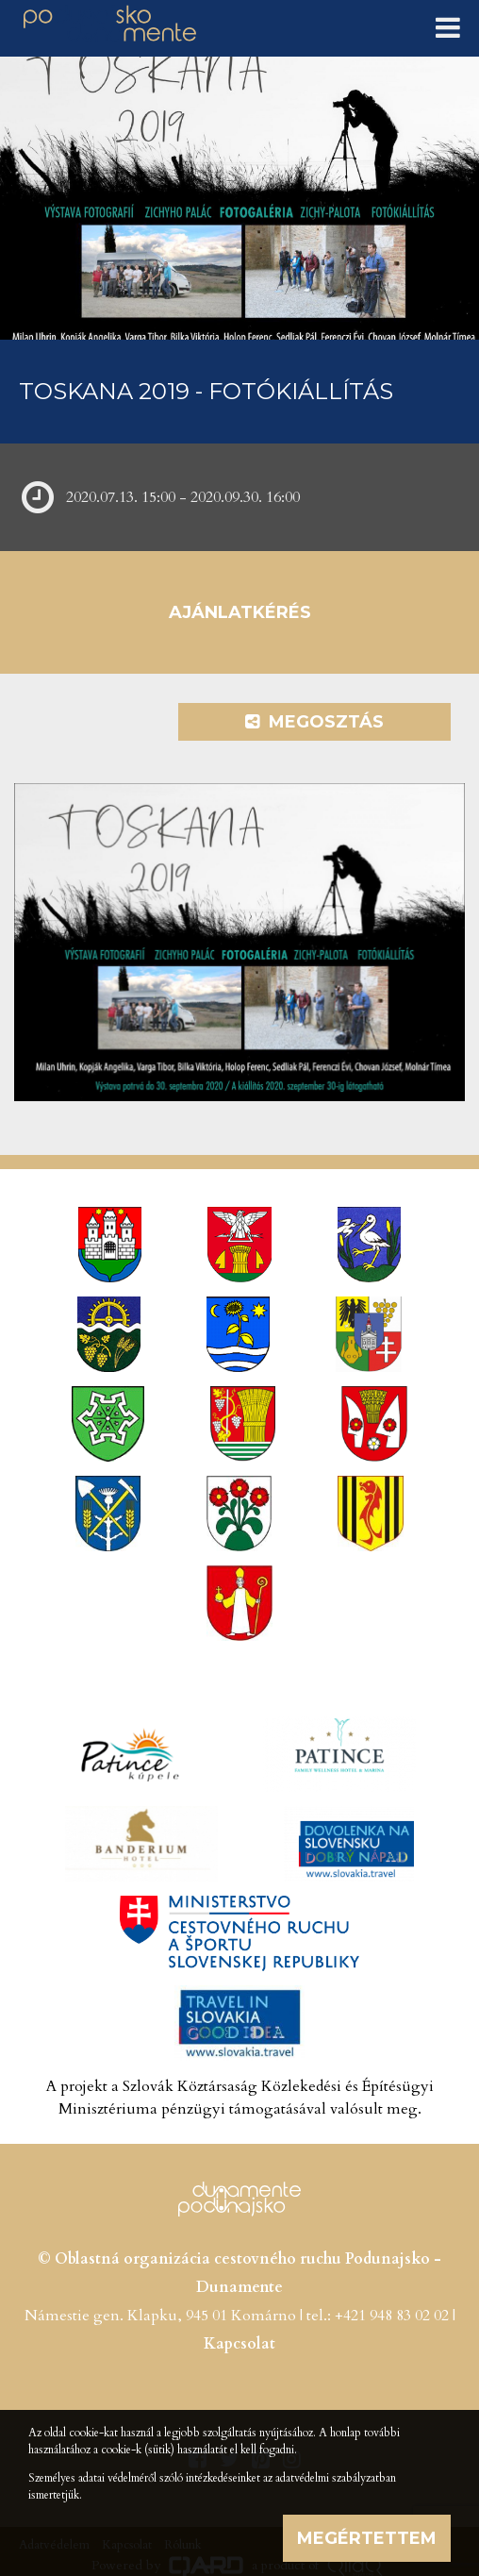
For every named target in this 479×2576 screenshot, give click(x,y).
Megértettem (367, 2538)
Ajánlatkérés (240, 612)
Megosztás (314, 721)
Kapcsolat (239, 2343)
